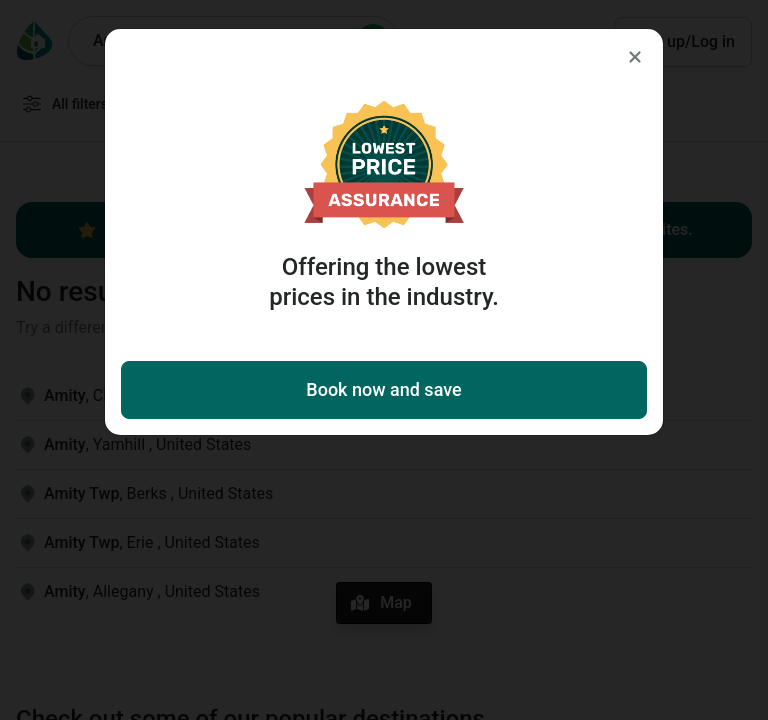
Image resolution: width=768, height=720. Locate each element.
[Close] (635, 57)
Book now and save (383, 389)
